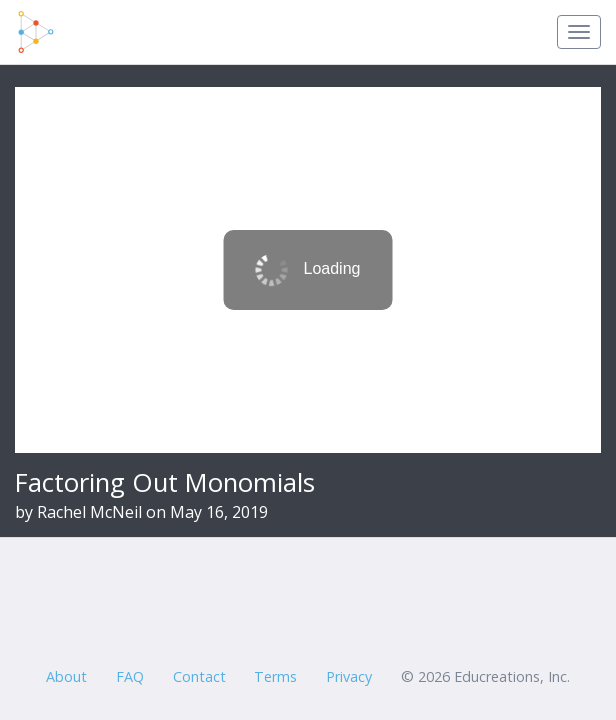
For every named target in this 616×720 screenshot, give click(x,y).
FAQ (130, 676)
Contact (199, 676)
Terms (275, 676)
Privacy (349, 676)
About (66, 676)
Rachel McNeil (89, 512)
